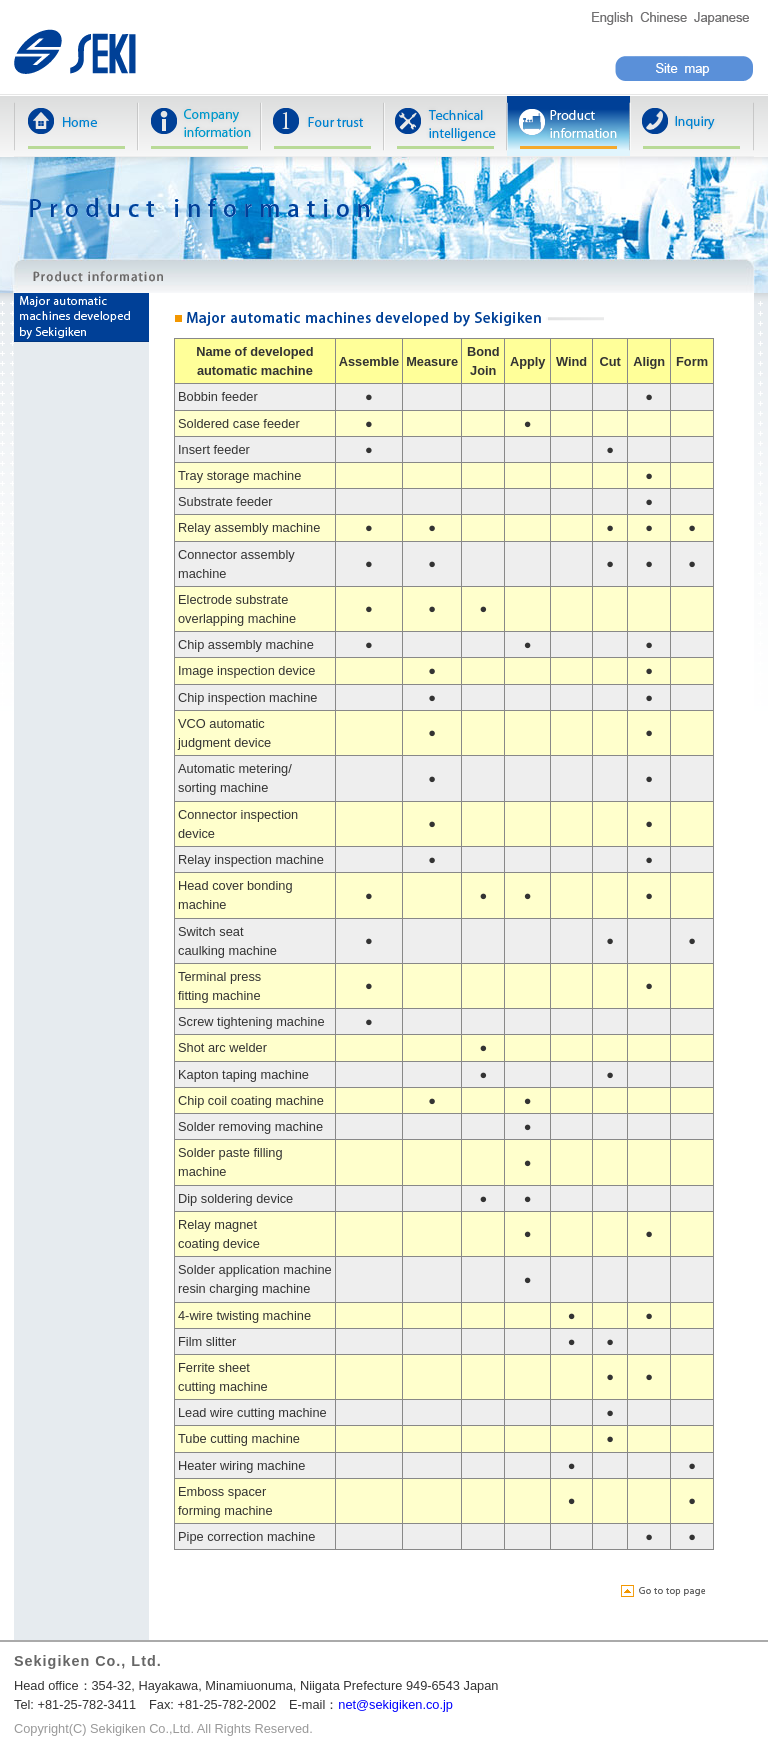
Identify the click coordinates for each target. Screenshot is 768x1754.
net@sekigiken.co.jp (395, 1704)
